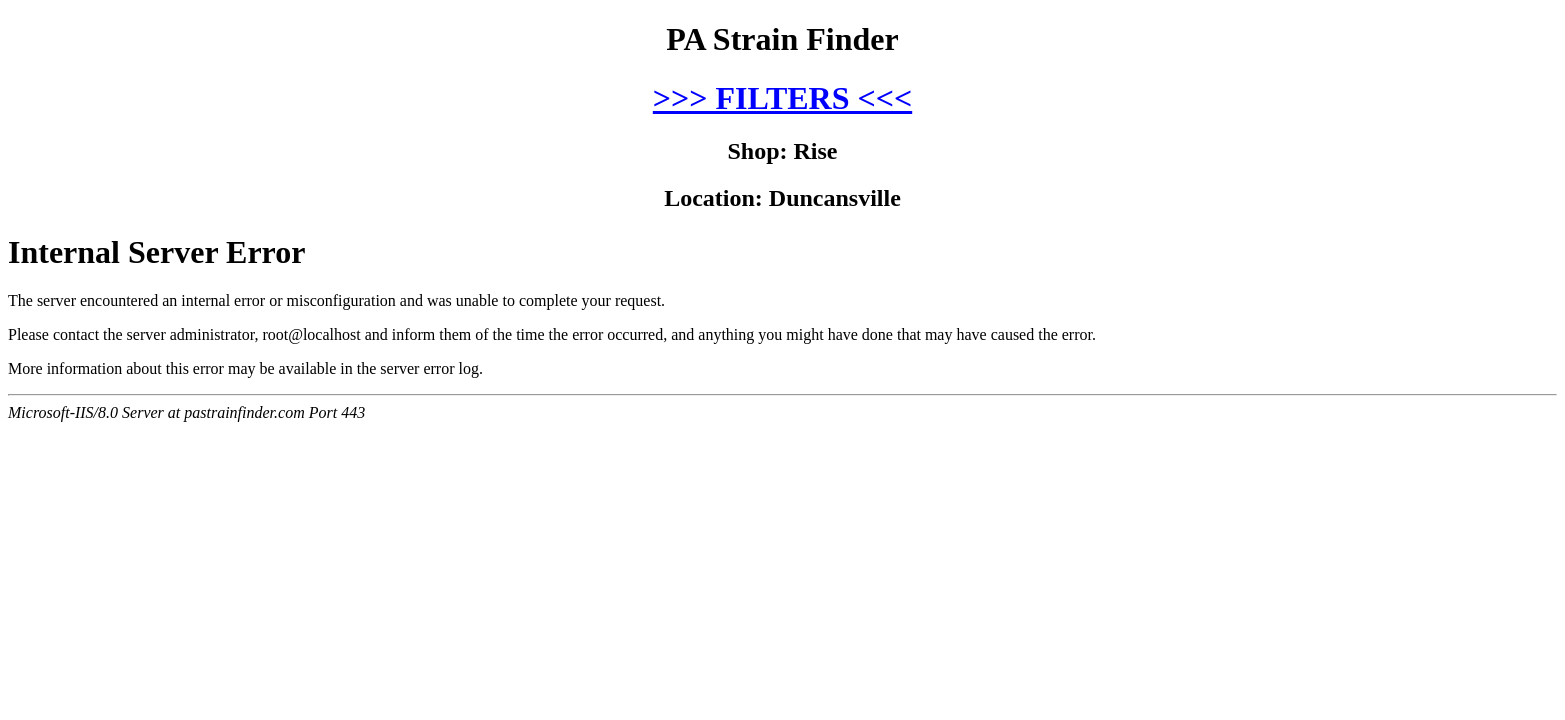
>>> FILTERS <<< (782, 98)
